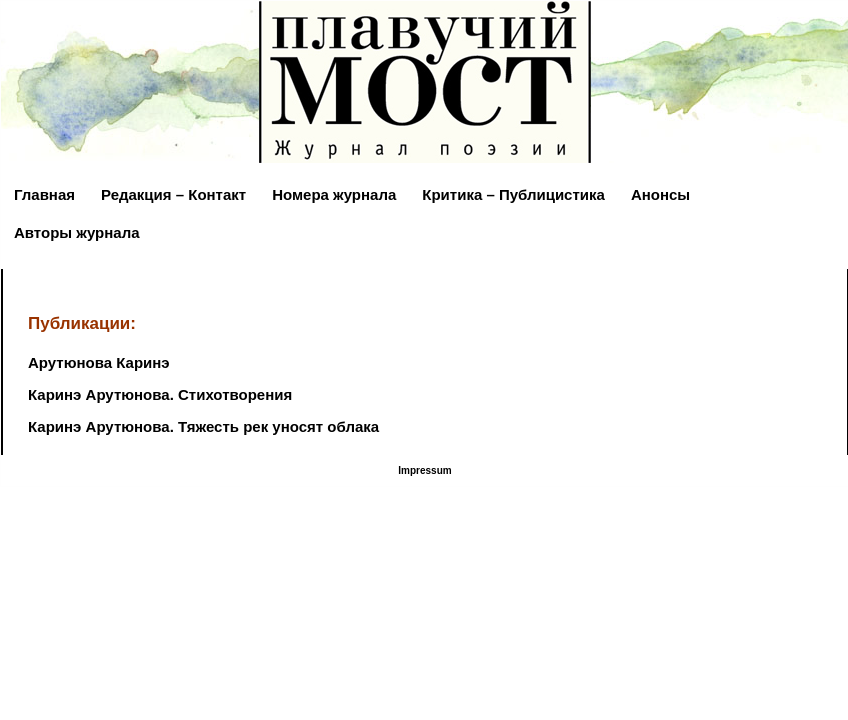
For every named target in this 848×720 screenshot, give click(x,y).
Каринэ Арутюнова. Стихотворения (160, 394)
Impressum (424, 470)
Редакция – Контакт (173, 194)
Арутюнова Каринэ (99, 362)
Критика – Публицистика (513, 194)
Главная (44, 194)
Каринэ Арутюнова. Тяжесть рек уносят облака (203, 426)
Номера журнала (334, 194)
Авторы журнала (77, 232)
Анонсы (660, 194)
